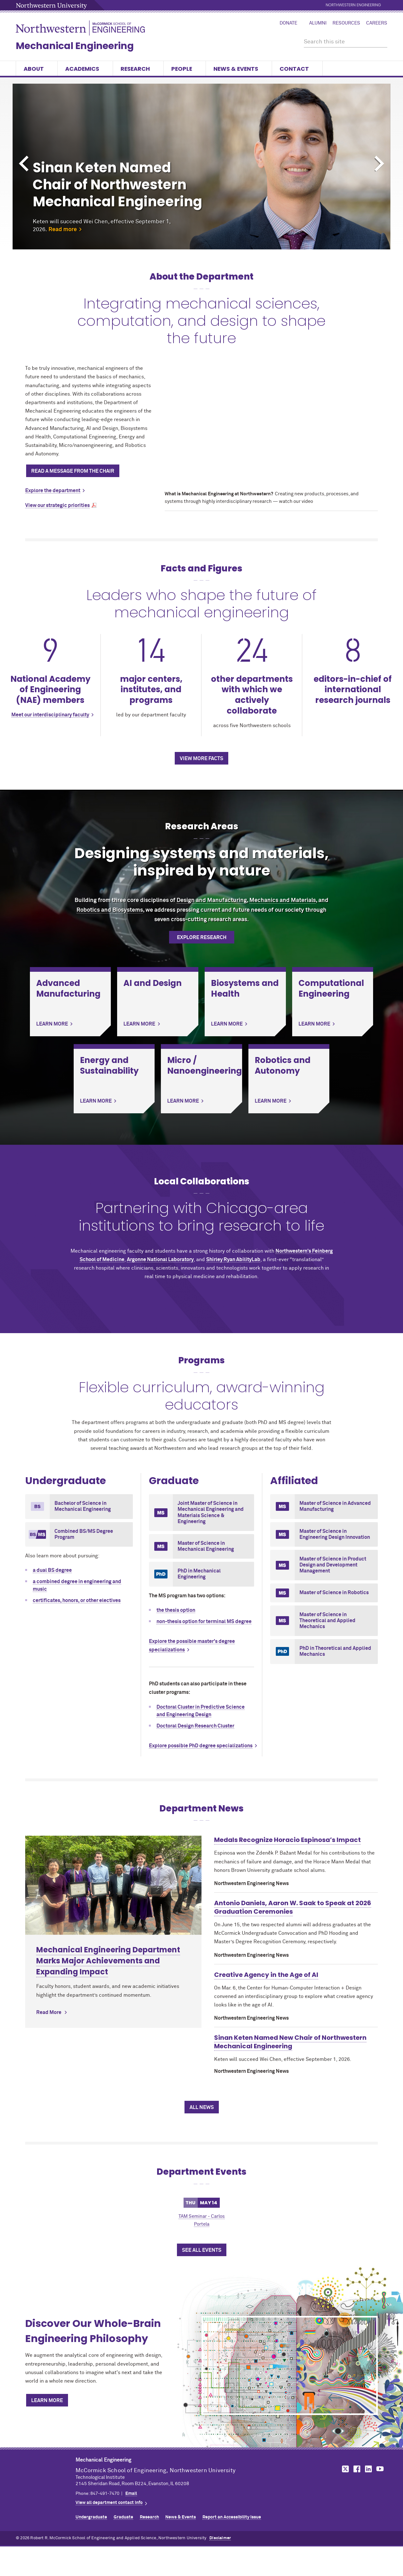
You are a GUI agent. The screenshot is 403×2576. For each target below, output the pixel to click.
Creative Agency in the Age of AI (266, 1974)
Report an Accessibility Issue (231, 2517)
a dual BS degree (52, 1570)
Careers (376, 23)
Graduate (123, 2517)
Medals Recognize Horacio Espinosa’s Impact (287, 1839)
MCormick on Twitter (344, 2469)
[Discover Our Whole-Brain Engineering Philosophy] (290, 2365)
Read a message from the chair (72, 471)
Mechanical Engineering (75, 46)
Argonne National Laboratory (160, 1259)
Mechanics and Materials (282, 900)
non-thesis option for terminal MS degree (204, 1621)
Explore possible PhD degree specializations (201, 1745)
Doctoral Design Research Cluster (195, 1725)
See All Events (201, 2250)
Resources (346, 23)
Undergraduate (91, 2517)
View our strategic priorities (57, 505)
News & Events (238, 69)
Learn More (47, 2400)
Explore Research (201, 937)
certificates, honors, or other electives (77, 1600)
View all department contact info (109, 2503)
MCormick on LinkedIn (368, 2469)
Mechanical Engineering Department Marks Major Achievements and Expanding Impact (108, 1861)
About (37, 69)
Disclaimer (220, 2538)
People (184, 69)
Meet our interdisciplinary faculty (50, 714)
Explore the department (52, 490)
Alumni (317, 23)
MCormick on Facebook (356, 2469)
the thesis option (175, 1610)
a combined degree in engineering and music (77, 1585)
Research (138, 69)
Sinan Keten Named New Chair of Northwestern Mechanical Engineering (290, 2041)
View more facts (201, 758)
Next (379, 163)
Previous (23, 163)
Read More (48, 1913)
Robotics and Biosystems (110, 910)
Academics (85, 69)
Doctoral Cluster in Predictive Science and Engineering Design (200, 1711)
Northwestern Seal (46, 2474)
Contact (297, 69)
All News (202, 2107)
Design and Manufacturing (212, 900)
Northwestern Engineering (353, 5)
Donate (288, 23)
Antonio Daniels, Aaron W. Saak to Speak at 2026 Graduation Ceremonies (292, 1907)
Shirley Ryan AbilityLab (233, 1259)
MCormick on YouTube (380, 2469)
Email (131, 2493)
